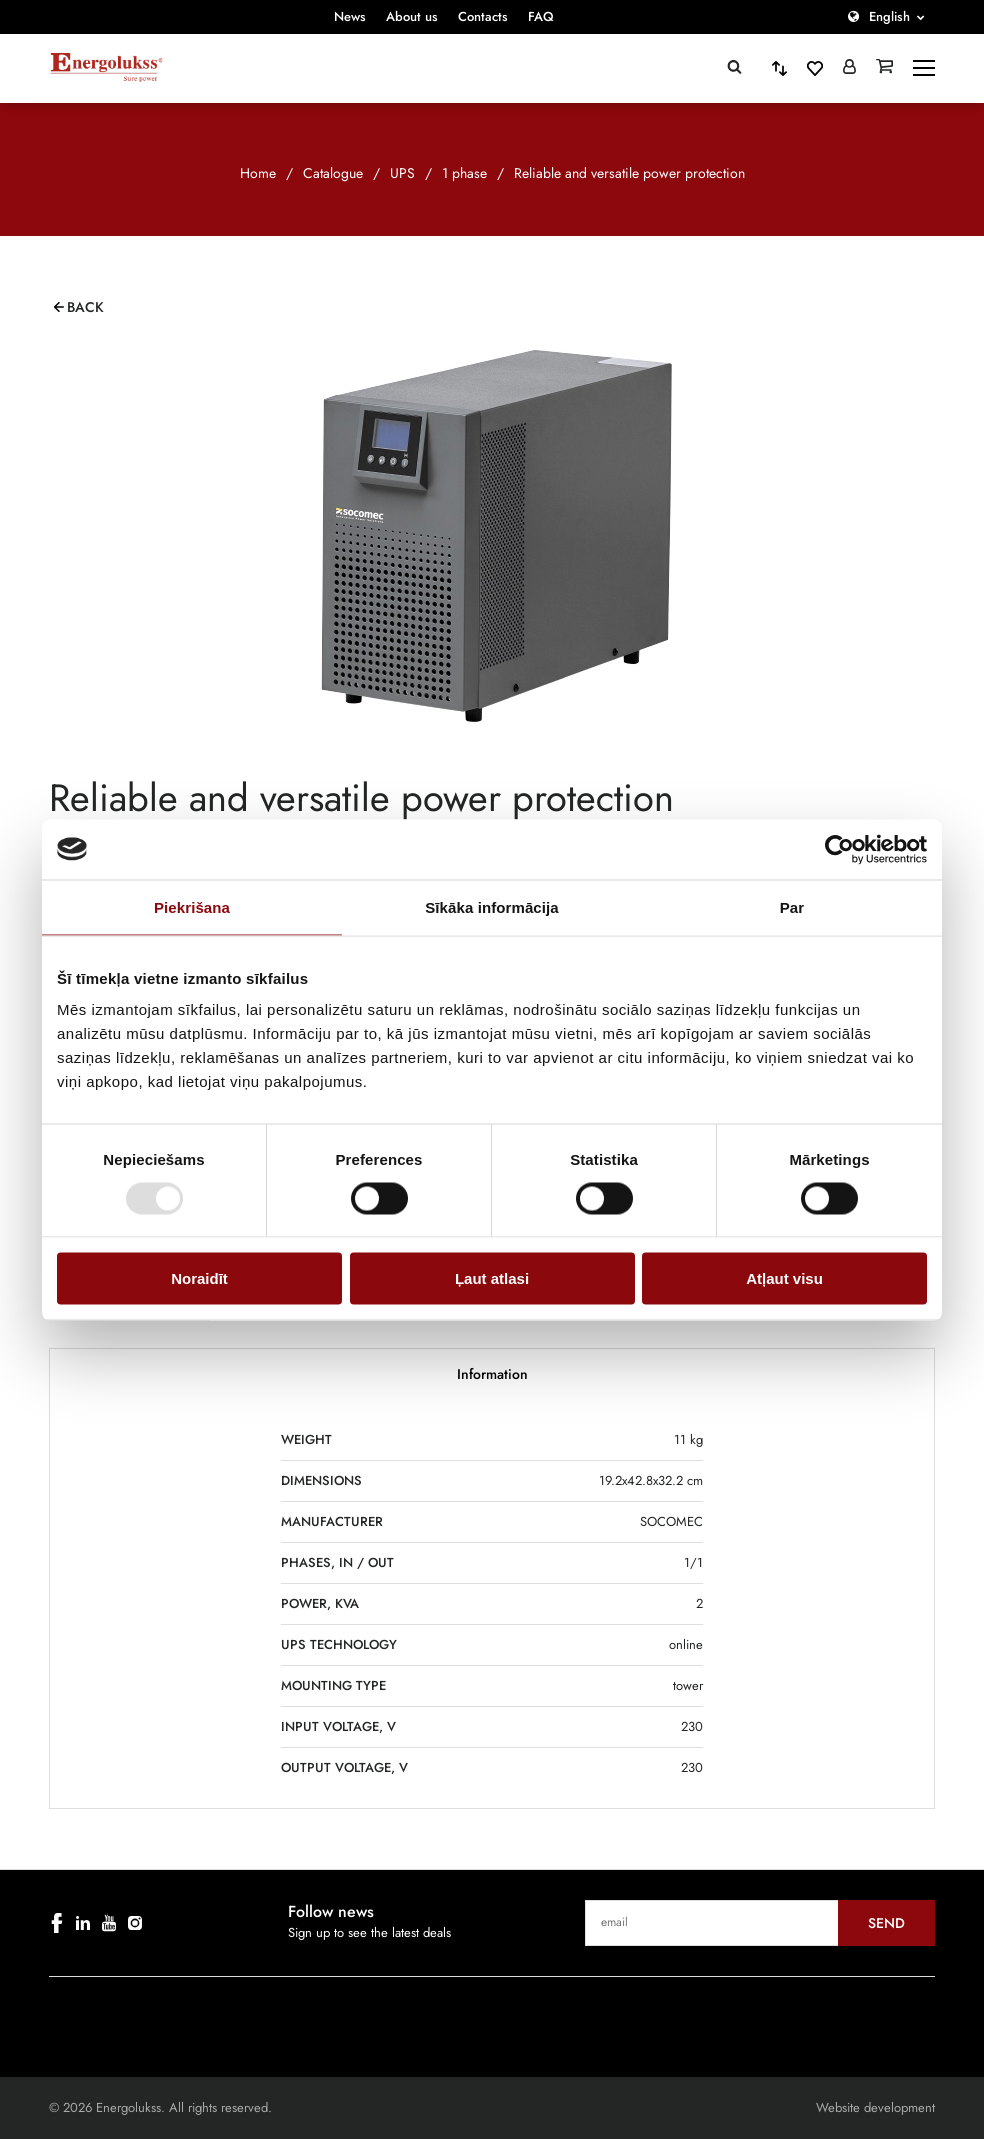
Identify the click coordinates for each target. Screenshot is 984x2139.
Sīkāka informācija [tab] (492, 906)
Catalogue (333, 173)
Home (258, 173)
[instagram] (135, 1923)
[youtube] (109, 1923)
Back (85, 307)
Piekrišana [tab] (192, 906)
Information (492, 1374)
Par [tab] (792, 906)
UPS (402, 173)
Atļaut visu (784, 1278)
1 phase (464, 173)
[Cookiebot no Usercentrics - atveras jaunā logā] (839, 849)
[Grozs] (884, 68)
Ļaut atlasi (492, 1278)
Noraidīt (199, 1278)
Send (886, 1923)
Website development (875, 2107)
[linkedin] (83, 1923)
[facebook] (57, 1923)
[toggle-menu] (924, 68)
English (889, 16)
